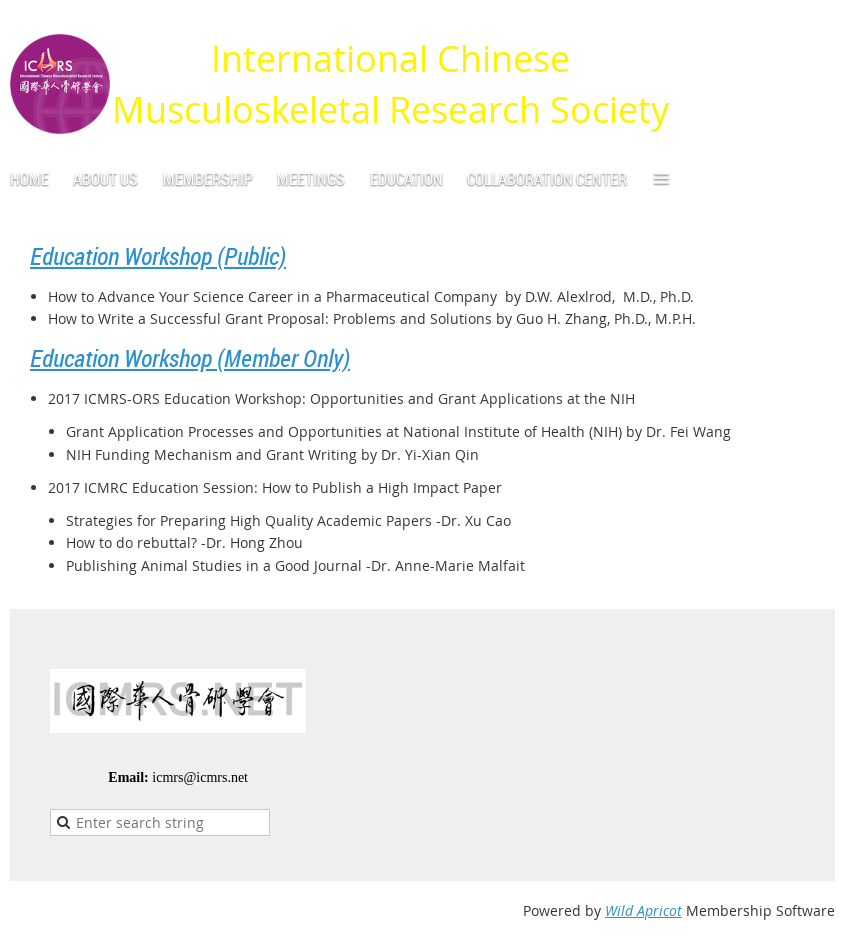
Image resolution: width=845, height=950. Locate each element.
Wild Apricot (643, 910)
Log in (815, 29)
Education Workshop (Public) (158, 256)
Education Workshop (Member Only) (190, 358)
